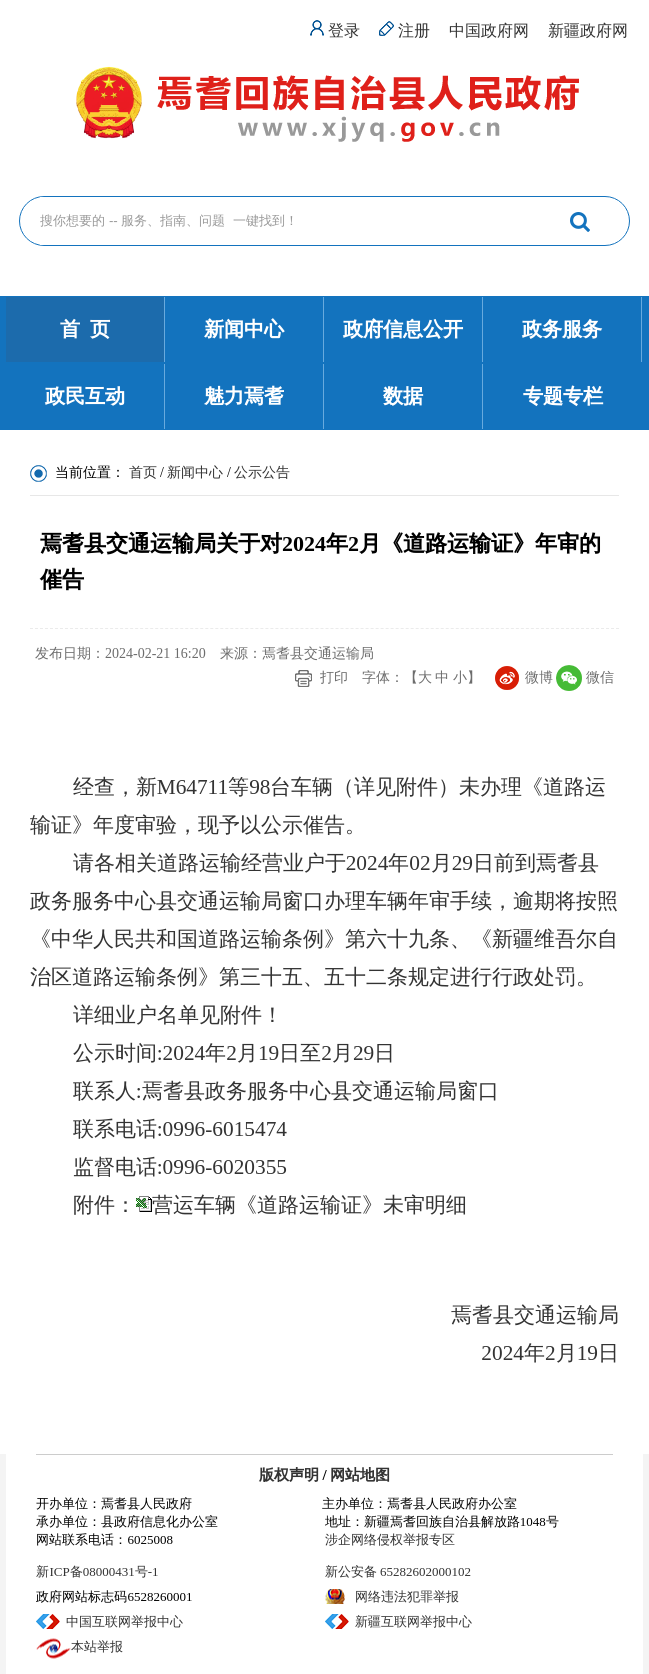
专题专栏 (563, 396)
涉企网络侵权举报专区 (390, 1539)
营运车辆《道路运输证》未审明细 (309, 1205)
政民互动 (85, 396)
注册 (414, 30)
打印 (334, 677)
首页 (143, 472)
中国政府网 (489, 30)
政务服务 (562, 329)
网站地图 (360, 1475)
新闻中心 (244, 329)
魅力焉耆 (244, 396)
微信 (600, 677)
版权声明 (289, 1475)
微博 (539, 677)
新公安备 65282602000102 (398, 1571)
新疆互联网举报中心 (413, 1621)
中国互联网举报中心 (124, 1621)
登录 (344, 30)
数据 (403, 396)
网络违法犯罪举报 (407, 1596)
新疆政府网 (588, 30)
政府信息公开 (403, 329)
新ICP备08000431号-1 (97, 1571)
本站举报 (97, 1646)
